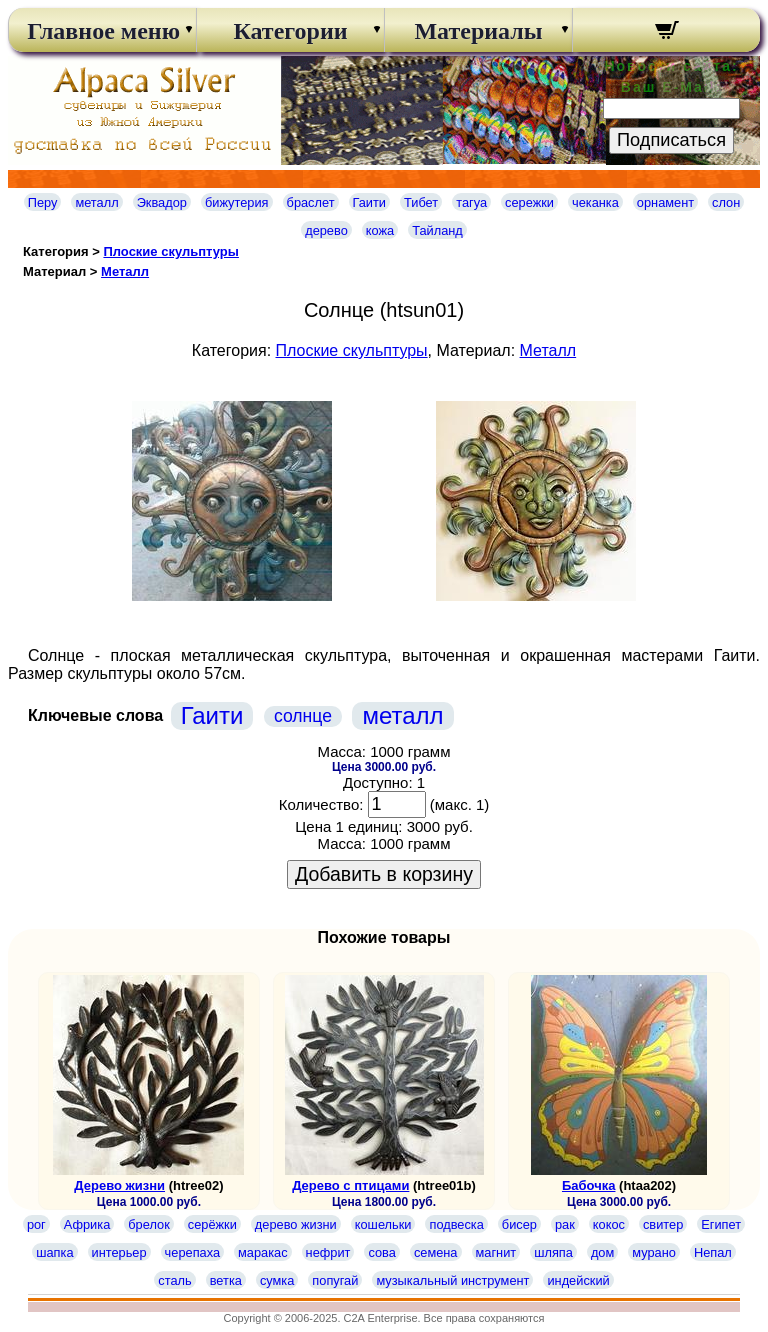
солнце (303, 716)
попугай (335, 1280)
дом (602, 1252)
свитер (663, 1224)
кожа (380, 230)
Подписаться (671, 140)
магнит (496, 1252)
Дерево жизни (119, 1185)
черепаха (192, 1252)
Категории (290, 31)
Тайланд (437, 230)
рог (36, 1224)
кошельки (383, 1224)
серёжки (212, 1224)
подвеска (456, 1224)
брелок (148, 1224)
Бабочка (589, 1185)
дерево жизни (296, 1224)
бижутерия (237, 202)
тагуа (471, 202)
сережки (529, 202)
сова (381, 1252)
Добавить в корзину (384, 874)
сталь (174, 1280)
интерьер (119, 1252)
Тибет (421, 202)
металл (96, 202)
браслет (311, 202)
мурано (654, 1252)
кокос (609, 1224)
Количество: (321, 804)
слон (726, 202)
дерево (326, 230)
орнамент (665, 202)
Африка (87, 1224)
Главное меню (102, 31)
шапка (54, 1252)
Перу (43, 202)
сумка (277, 1280)
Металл (125, 271)
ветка (226, 1280)
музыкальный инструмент (452, 1280)
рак (565, 1224)
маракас (263, 1252)
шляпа (553, 1252)
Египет (721, 1224)
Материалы (478, 31)
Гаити (370, 202)
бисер (519, 1224)
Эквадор (162, 202)
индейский (578, 1280)
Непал (713, 1252)
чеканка (595, 202)
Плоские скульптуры (170, 251)
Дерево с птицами (350, 1185)
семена (436, 1252)
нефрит (328, 1252)
